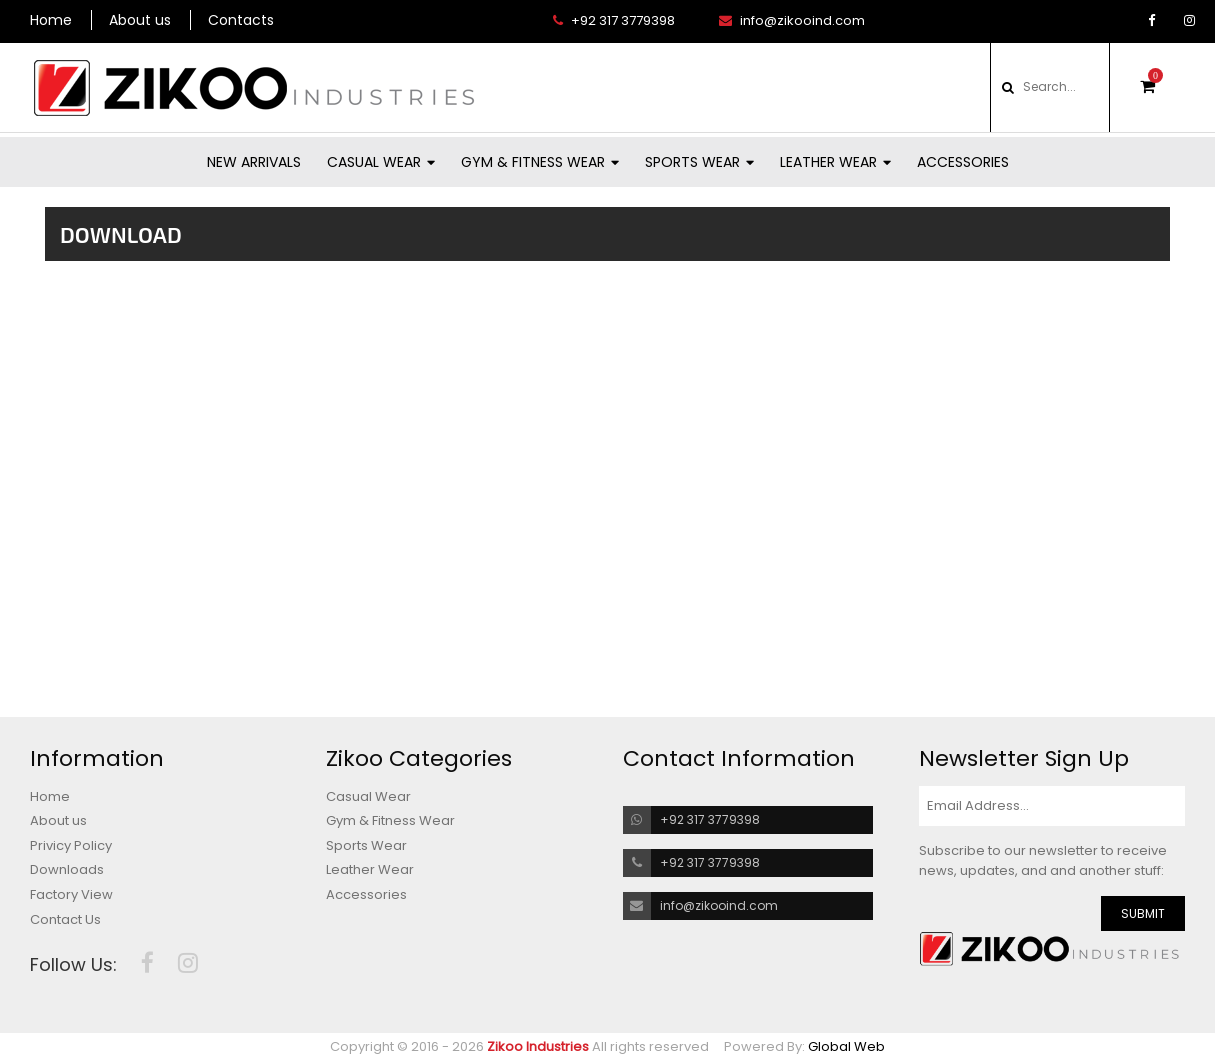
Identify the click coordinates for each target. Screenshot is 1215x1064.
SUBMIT (1143, 913)
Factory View (71, 895)
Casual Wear (381, 162)
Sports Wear (699, 162)
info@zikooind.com (792, 21)
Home (51, 20)
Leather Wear (835, 162)
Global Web (846, 1046)
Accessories (963, 162)
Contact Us (65, 920)
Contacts (241, 20)
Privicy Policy (71, 846)
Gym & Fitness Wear (540, 162)
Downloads (67, 870)
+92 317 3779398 (614, 21)
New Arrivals (254, 162)
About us (140, 20)
